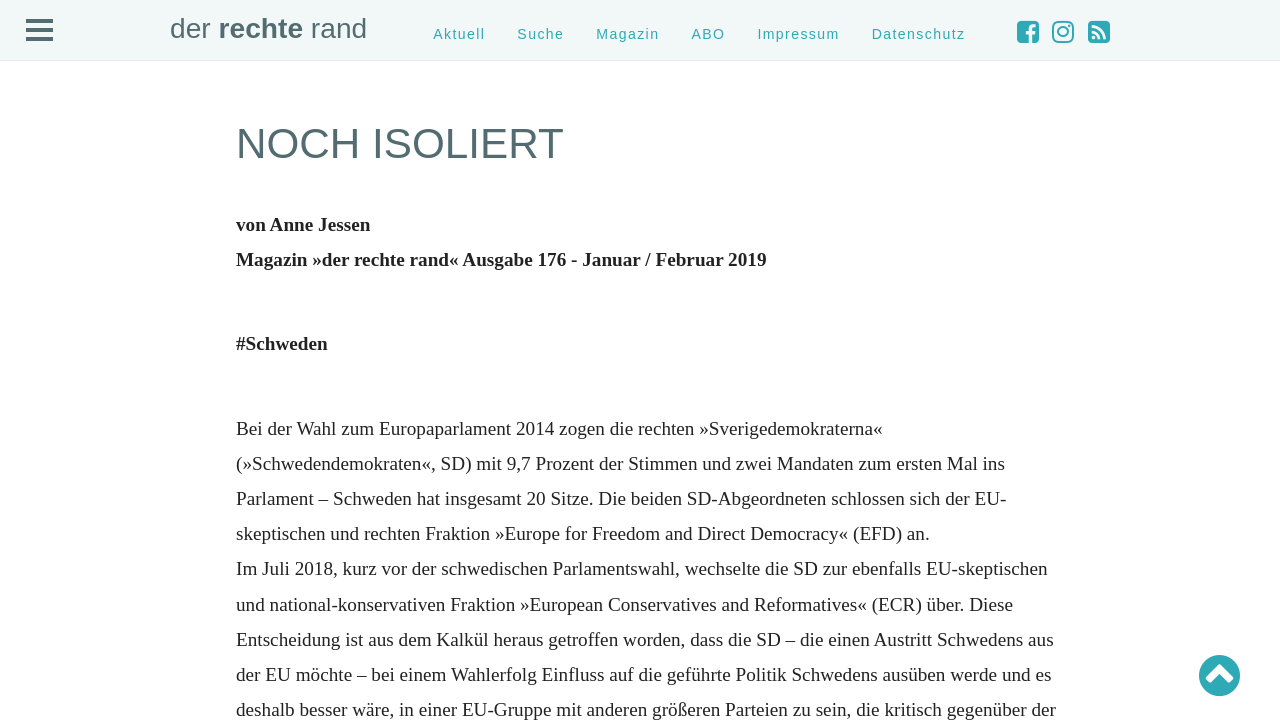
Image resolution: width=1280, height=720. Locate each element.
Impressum (798, 34)
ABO (708, 34)
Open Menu (40, 31)
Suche (540, 34)
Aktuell (459, 34)
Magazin (627, 34)
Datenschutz (919, 34)
